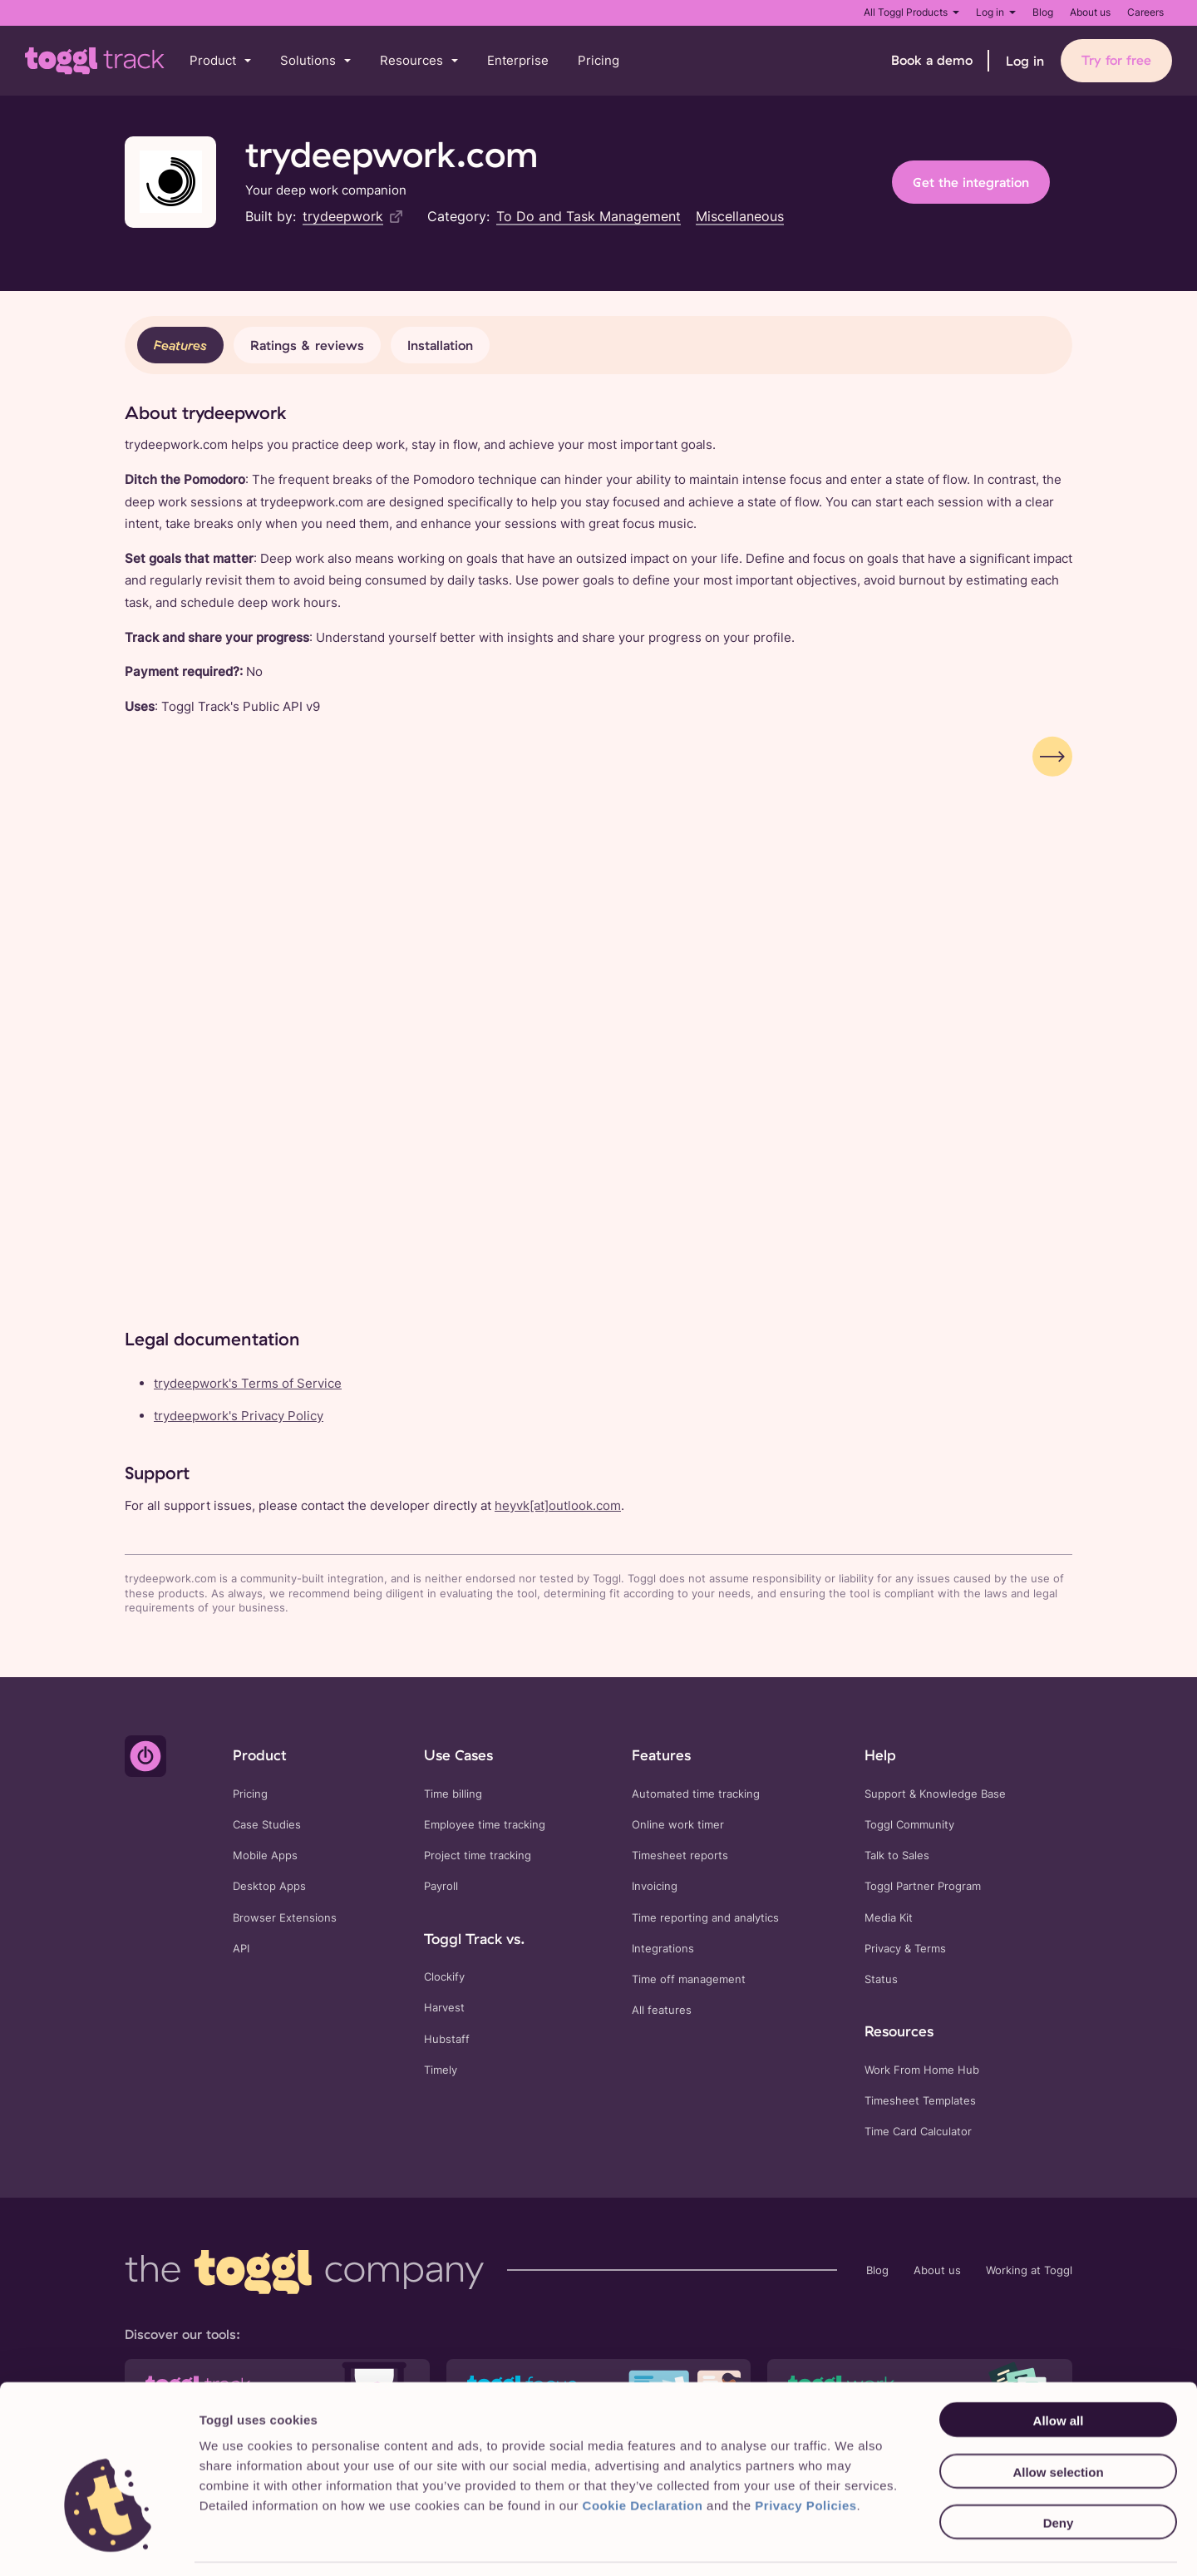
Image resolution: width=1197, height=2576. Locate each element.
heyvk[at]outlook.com (558, 1505)
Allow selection (1057, 2420)
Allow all (1058, 2369)
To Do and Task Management (588, 216)
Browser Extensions (285, 1918)
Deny (1058, 2472)
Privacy (882, 1948)
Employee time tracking (484, 1824)
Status (881, 1979)
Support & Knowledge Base (935, 1794)
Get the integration (971, 182)
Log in (996, 12)
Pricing (598, 60)
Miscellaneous (740, 216)
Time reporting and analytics (705, 1918)
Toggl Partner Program (922, 1886)
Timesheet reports (680, 1855)
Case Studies (267, 1824)
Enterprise (518, 60)
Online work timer (678, 1824)
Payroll (441, 1886)
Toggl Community (909, 1824)
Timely (440, 2070)
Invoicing (654, 1886)
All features (662, 2010)
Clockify (444, 1977)
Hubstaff (447, 2039)
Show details (853, 2543)
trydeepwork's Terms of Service (248, 1383)
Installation (440, 345)
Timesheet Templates (920, 2101)
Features (180, 345)
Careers (1145, 12)
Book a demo (932, 60)
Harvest (444, 2007)
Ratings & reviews (307, 345)
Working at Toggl (1029, 2270)
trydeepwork (343, 216)
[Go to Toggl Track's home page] (95, 60)
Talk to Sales (896, 1855)
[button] (220, 61)
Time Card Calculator (918, 2131)
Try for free (1116, 60)
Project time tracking (477, 1855)
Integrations (663, 1948)
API (241, 1948)
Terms (930, 1948)
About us (1090, 12)
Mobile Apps (265, 1855)
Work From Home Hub (921, 2070)
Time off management (689, 1979)
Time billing (453, 1794)
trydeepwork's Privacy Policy (238, 1416)
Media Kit (888, 1918)
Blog (1042, 12)
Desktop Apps (269, 1886)
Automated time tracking (696, 1794)
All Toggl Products (911, 12)
